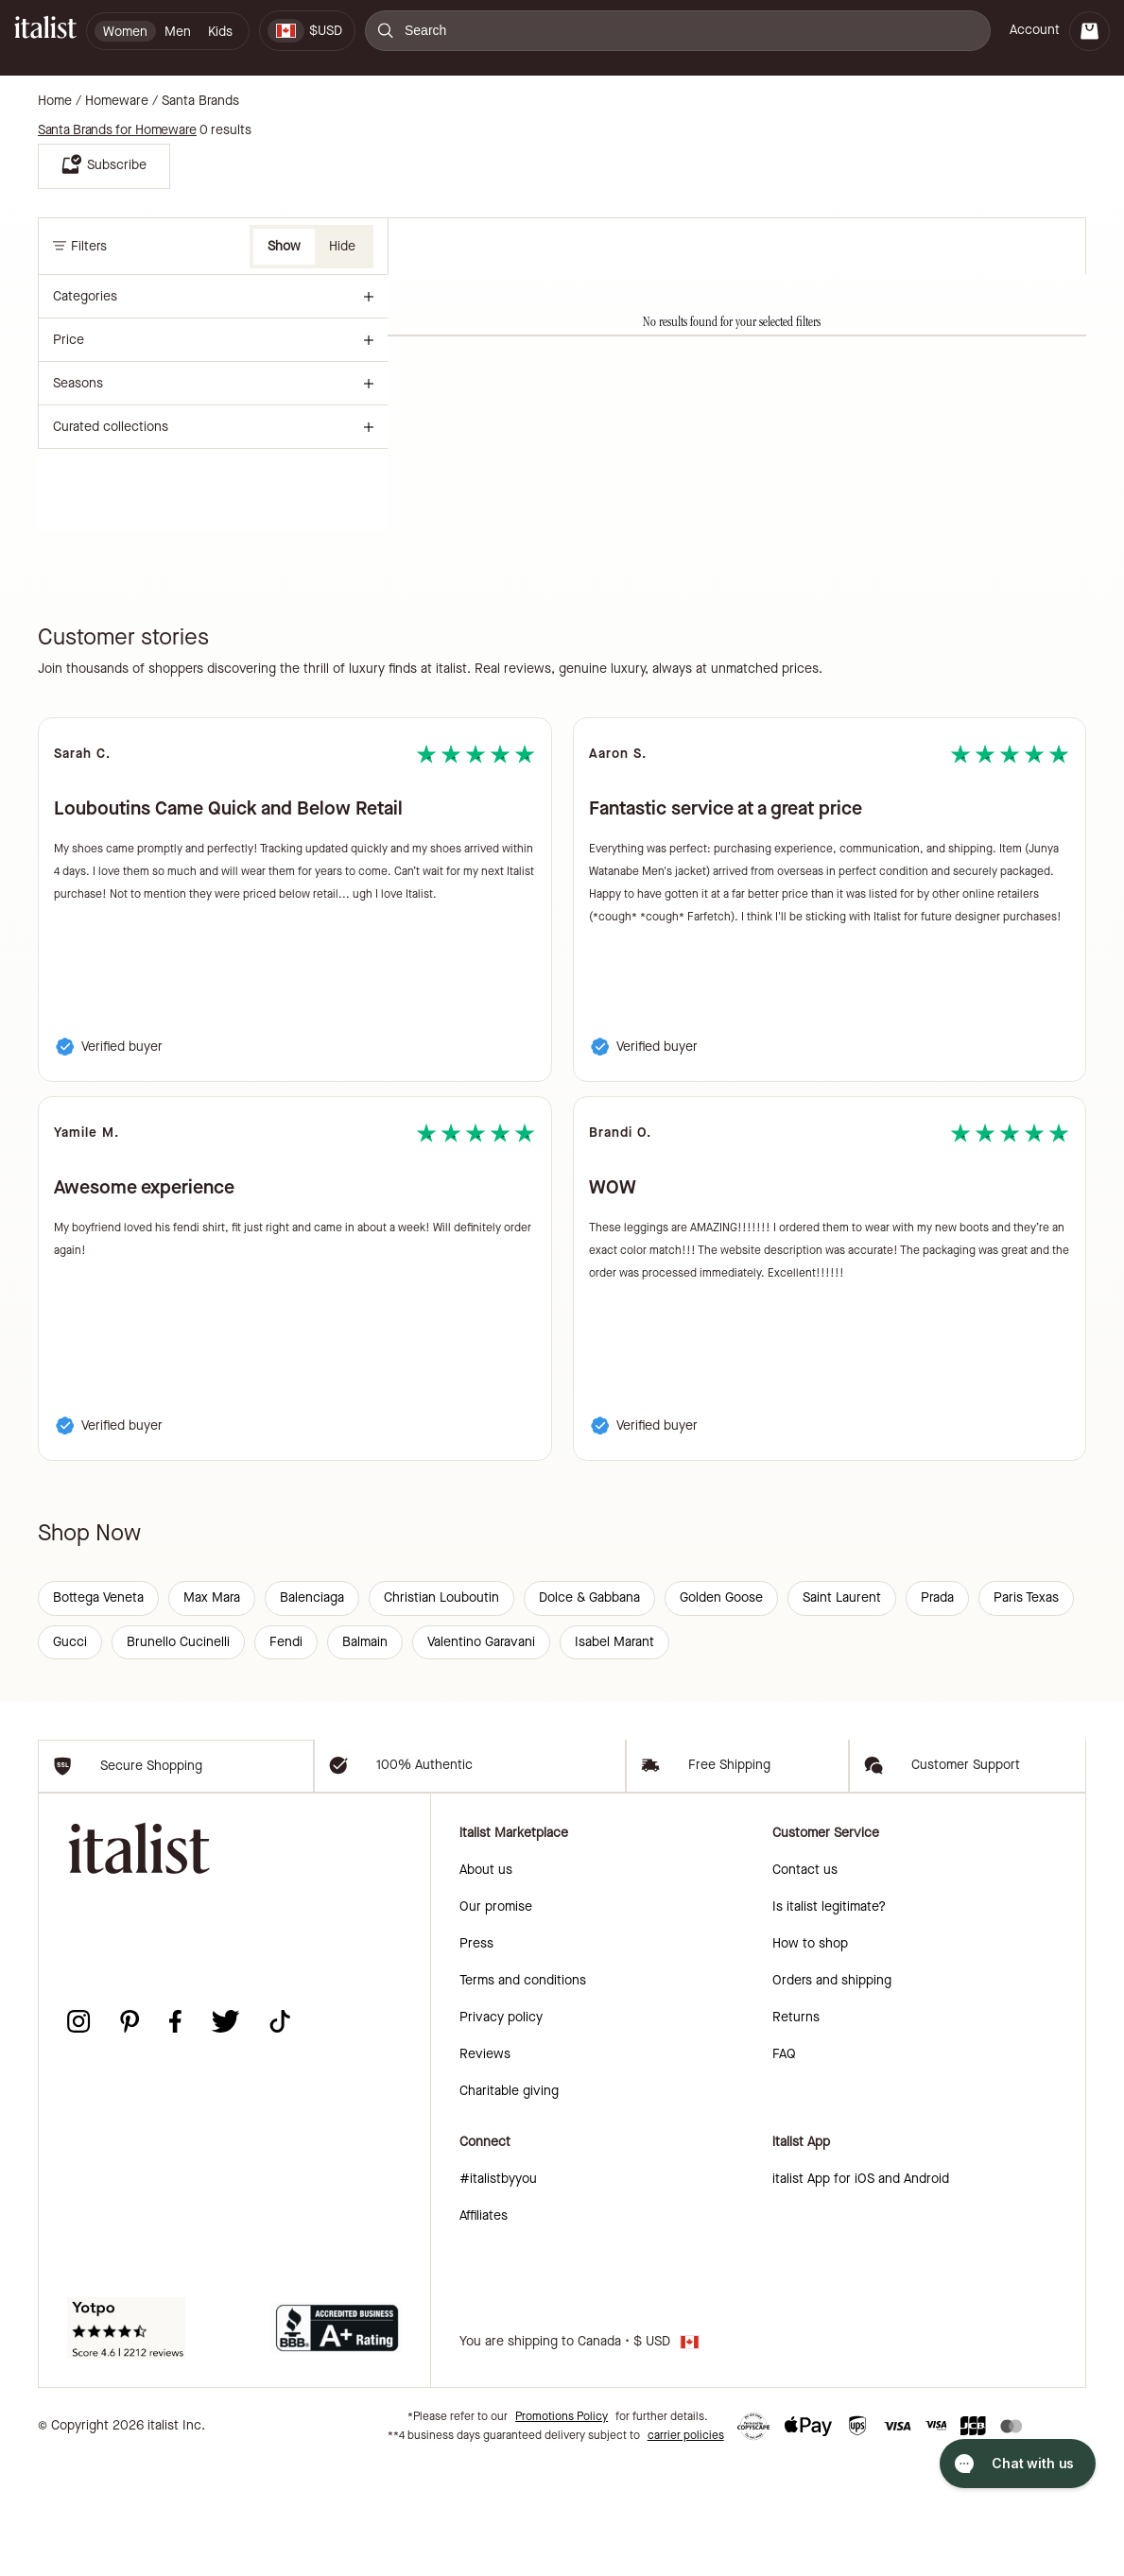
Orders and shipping (831, 2093)
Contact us (805, 1982)
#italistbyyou (498, 2291)
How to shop (810, 2056)
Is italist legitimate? (829, 2019)
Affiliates (483, 2328)
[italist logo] (45, 30)
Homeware (116, 101)
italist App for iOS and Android (860, 2291)
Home (55, 101)
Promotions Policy (561, 2528)
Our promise (495, 2019)
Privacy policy (501, 2129)
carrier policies (686, 2547)
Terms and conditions (522, 2093)
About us (485, 1982)
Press (476, 2056)
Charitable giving (509, 2203)
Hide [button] (342, 246)
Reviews (484, 2166)
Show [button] (284, 246)
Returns (796, 2129)
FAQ (784, 2166)
